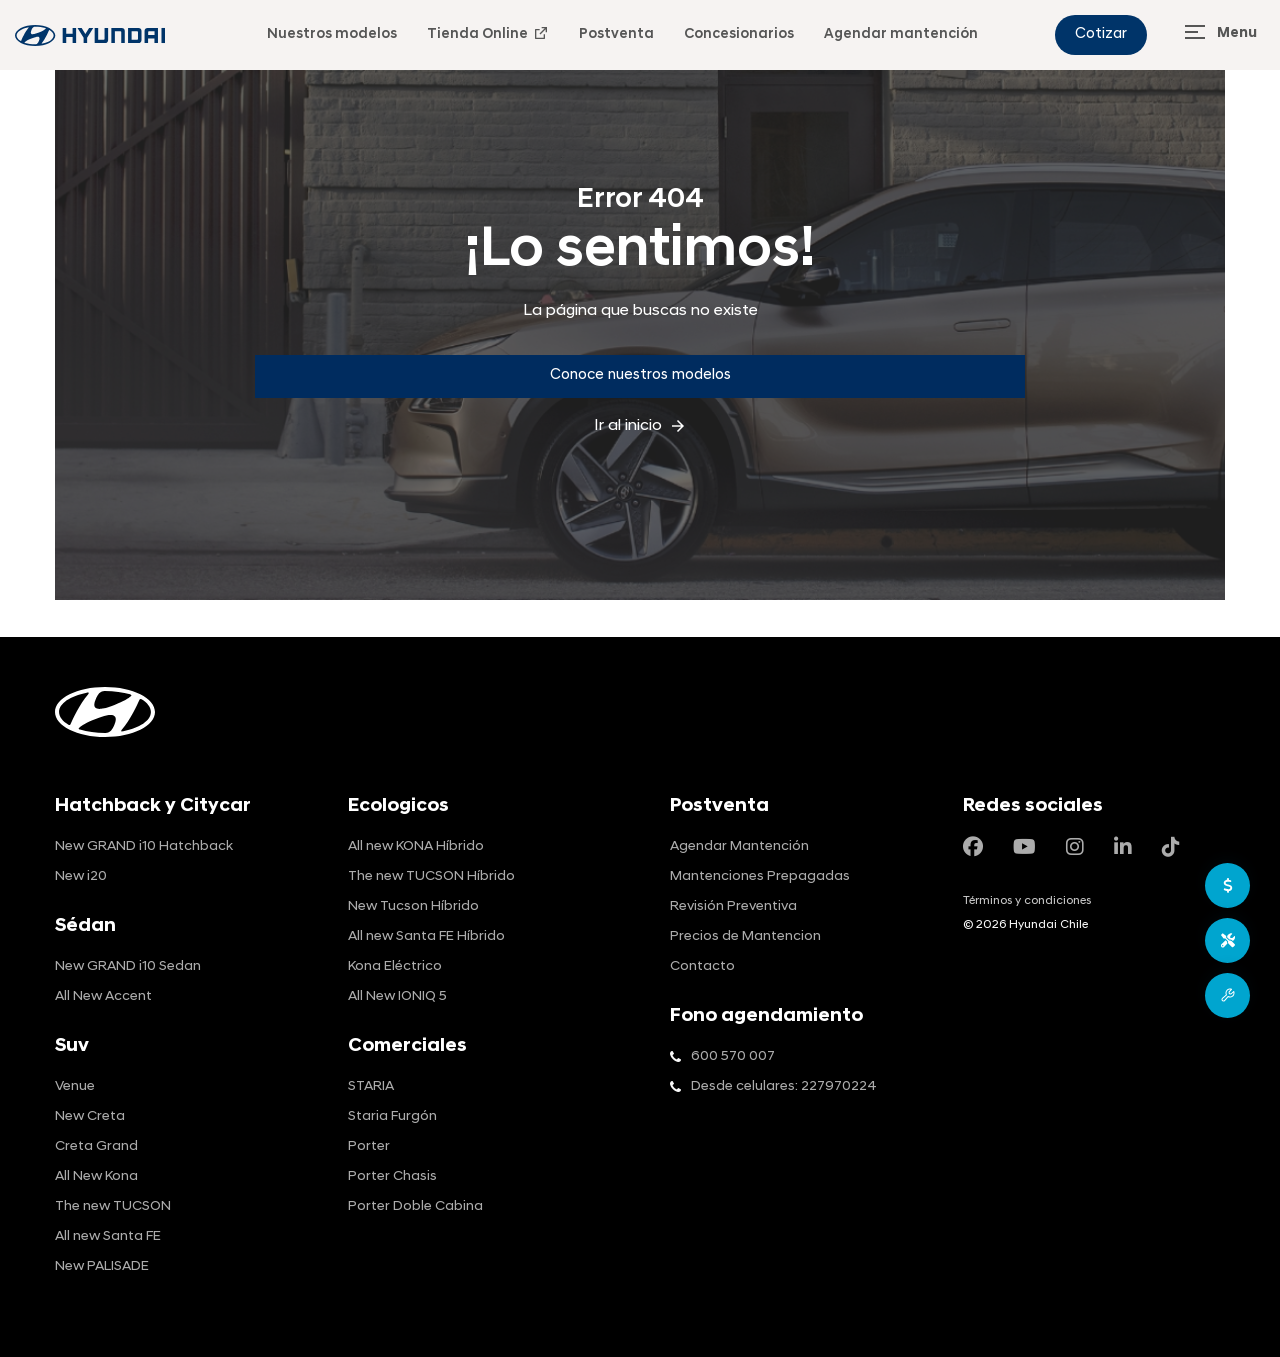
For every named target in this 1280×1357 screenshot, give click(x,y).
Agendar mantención (901, 34)
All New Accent (103, 996)
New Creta (90, 1116)
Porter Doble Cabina (415, 1206)
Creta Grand (96, 1146)
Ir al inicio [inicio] (640, 426)
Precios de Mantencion (745, 936)
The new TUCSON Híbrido (431, 876)
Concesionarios (739, 34)
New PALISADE (102, 1266)
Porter (369, 1146)
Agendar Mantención (739, 846)
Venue (75, 1086)
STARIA (371, 1086)
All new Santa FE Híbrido (426, 936)
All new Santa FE (108, 1236)
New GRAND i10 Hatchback (144, 846)
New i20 (81, 876)
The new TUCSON (113, 1206)
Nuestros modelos (332, 34)
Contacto (702, 966)
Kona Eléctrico (395, 966)
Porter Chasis (392, 1176)
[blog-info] (90, 35)
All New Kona (96, 1176)
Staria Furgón (392, 1116)
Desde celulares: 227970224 (784, 1086)
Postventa (616, 34)
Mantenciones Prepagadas (760, 876)
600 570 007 (733, 1056)
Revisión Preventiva (733, 906)
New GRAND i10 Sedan (128, 966)
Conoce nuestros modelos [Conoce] (640, 375)
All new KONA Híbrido (416, 846)
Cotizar (1101, 34)
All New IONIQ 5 (397, 996)
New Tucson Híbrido (413, 906)
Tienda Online (488, 33)
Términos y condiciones (1027, 901)
